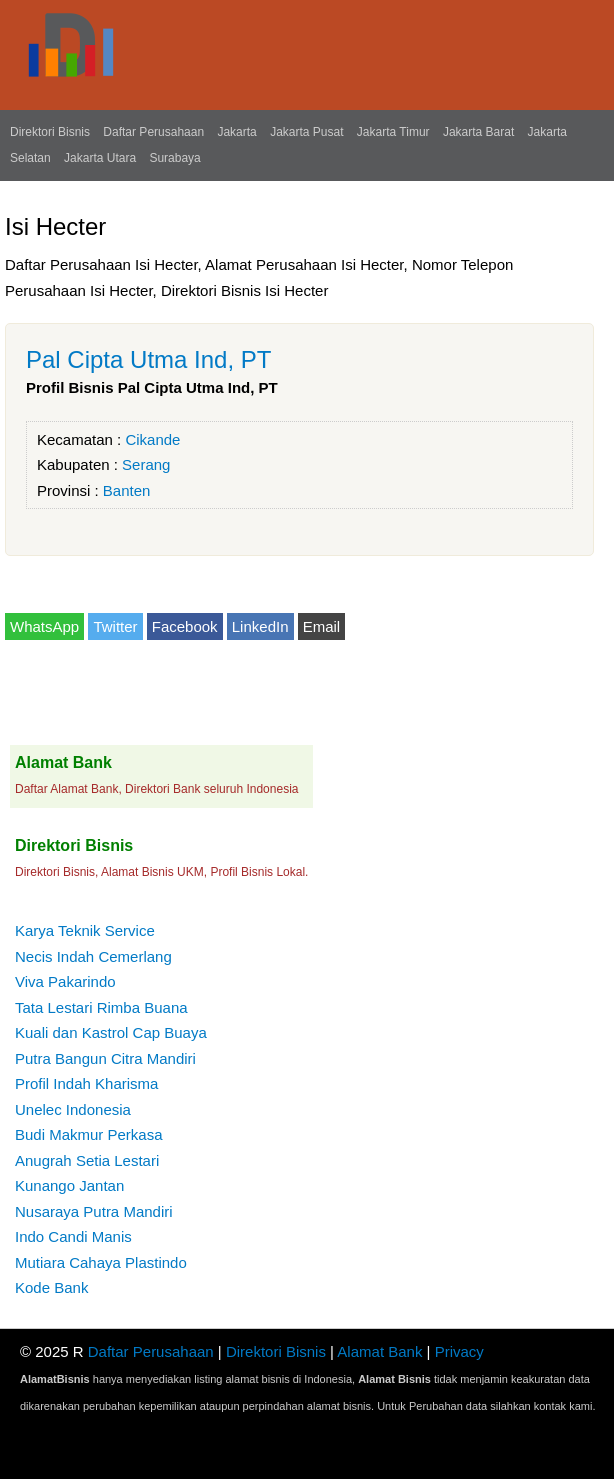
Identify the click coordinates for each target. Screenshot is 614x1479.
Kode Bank (51, 1287)
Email (322, 626)
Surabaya (174, 158)
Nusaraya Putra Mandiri (94, 1211)
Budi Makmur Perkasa (89, 1134)
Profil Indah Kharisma (86, 1083)
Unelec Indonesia (73, 1109)
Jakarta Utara (100, 158)
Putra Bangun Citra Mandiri (105, 1058)
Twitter (115, 626)
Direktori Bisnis (50, 132)
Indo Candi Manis (73, 1236)
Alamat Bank (379, 1351)
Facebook (185, 626)
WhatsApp (44, 626)
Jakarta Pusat (306, 132)
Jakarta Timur (393, 132)
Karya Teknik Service (85, 930)
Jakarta (236, 132)
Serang (146, 464)
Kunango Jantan (69, 1185)
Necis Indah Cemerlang (93, 956)
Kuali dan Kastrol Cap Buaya (111, 1032)
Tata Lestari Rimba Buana (101, 1007)
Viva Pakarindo (65, 981)
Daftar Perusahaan (153, 132)
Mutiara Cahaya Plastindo (101, 1262)
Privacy (459, 1351)
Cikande (152, 439)
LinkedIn (260, 626)
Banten (127, 490)
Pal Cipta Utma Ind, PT (148, 359)
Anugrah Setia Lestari (87, 1160)
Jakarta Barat (478, 132)
